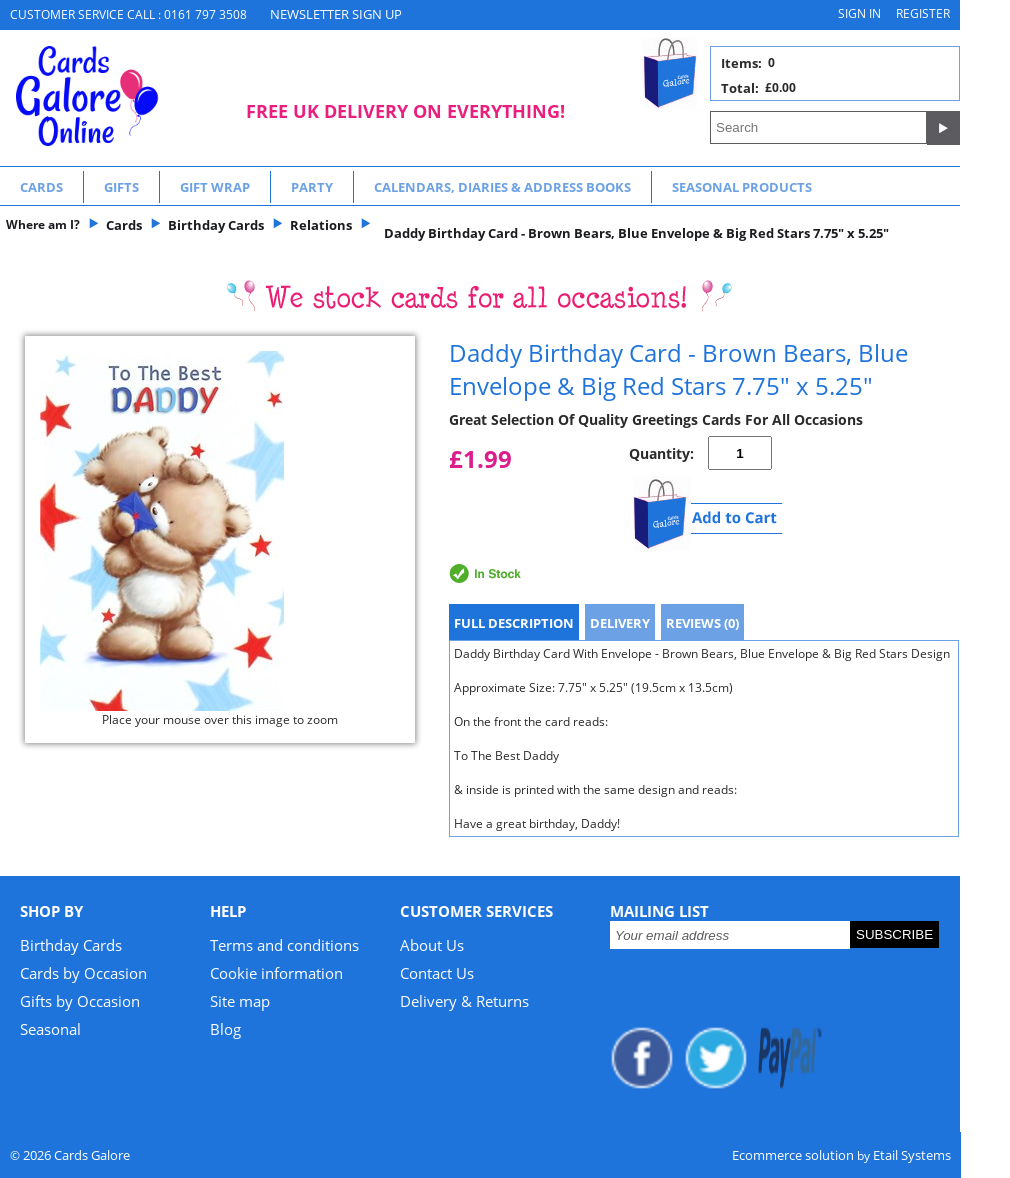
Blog (225, 1029)
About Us (432, 945)
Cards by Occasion (83, 973)
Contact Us (437, 973)
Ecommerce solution (793, 1155)
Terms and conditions (284, 945)
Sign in (859, 13)
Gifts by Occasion (80, 1001)
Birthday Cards (71, 945)
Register (923, 13)
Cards (41, 187)
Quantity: (661, 453)
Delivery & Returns (464, 1001)
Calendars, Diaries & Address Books (502, 187)
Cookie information (276, 973)
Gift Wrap (215, 187)
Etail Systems (912, 1155)
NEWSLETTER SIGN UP (336, 14)
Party (312, 187)
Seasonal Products (742, 187)
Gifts (121, 187)
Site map (240, 1001)
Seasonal (50, 1029)
